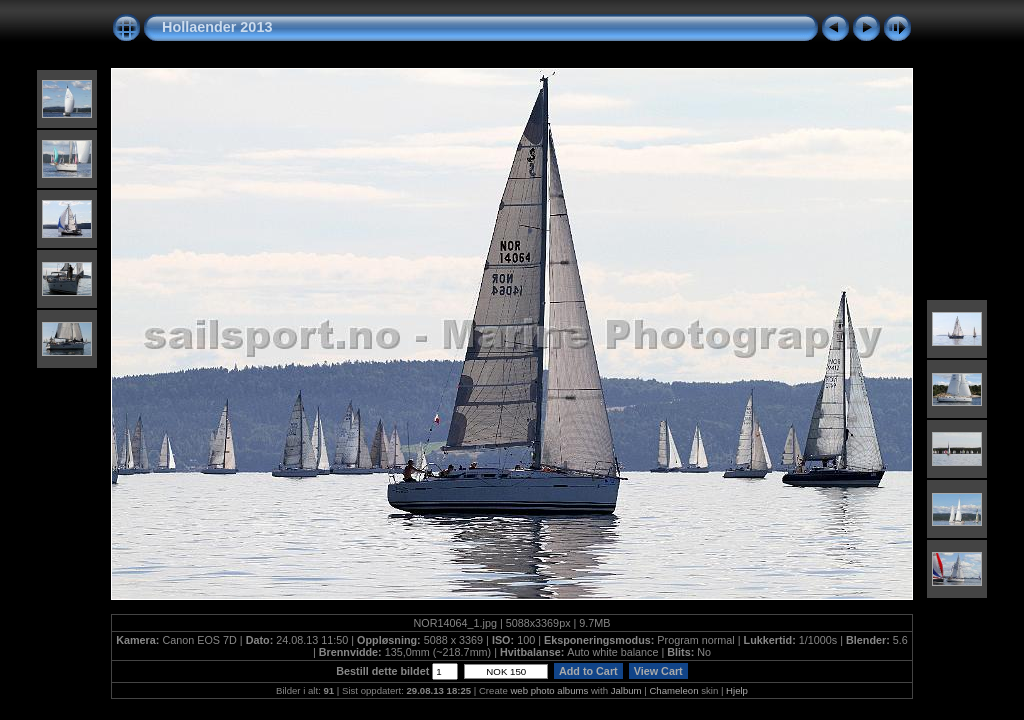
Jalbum (626, 690)
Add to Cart (588, 671)
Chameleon (673, 690)
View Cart (658, 671)
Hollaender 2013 (217, 27)
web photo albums (549, 690)
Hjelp (737, 690)
